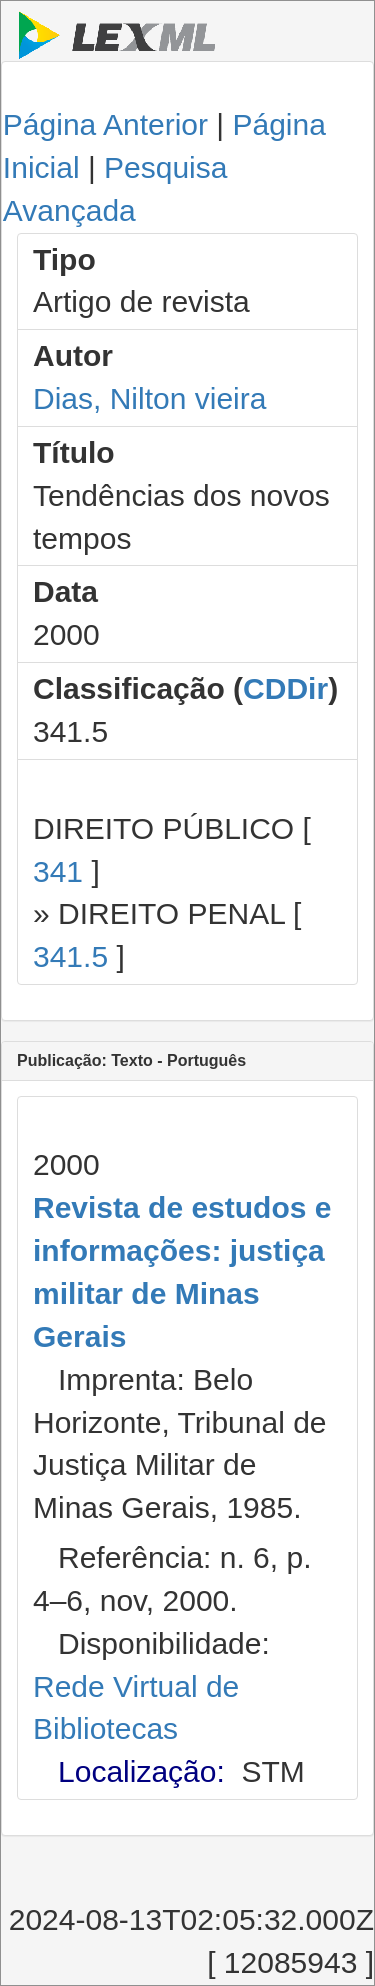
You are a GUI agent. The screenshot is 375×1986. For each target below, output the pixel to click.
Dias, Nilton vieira (149, 398)
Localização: (141, 1771)
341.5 (70, 956)
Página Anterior (105, 124)
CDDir (285, 688)
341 (58, 871)
